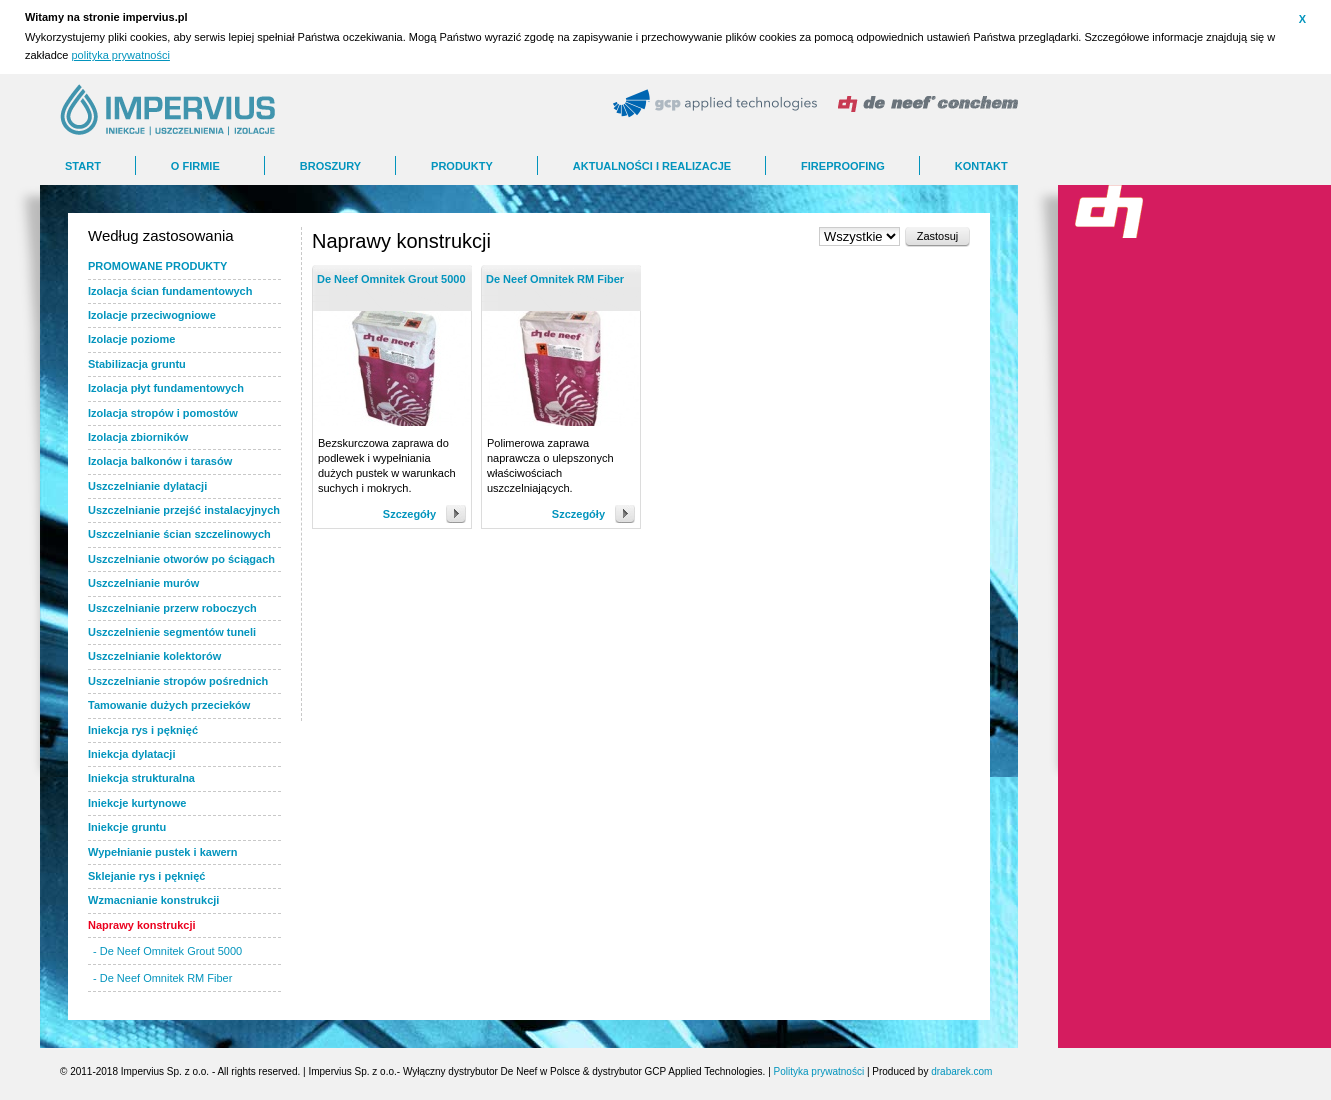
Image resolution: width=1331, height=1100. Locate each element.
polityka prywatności (120, 55)
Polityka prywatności (819, 1071)
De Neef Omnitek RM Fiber (555, 279)
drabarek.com (961, 1071)
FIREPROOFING (843, 166)
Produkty (462, 166)
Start (83, 166)
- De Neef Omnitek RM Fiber (162, 978)
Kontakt (981, 166)
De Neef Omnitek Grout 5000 (391, 279)
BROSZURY (330, 166)
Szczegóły (409, 514)
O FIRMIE (195, 166)
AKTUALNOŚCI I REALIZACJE (652, 166)
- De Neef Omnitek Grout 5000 (167, 951)
